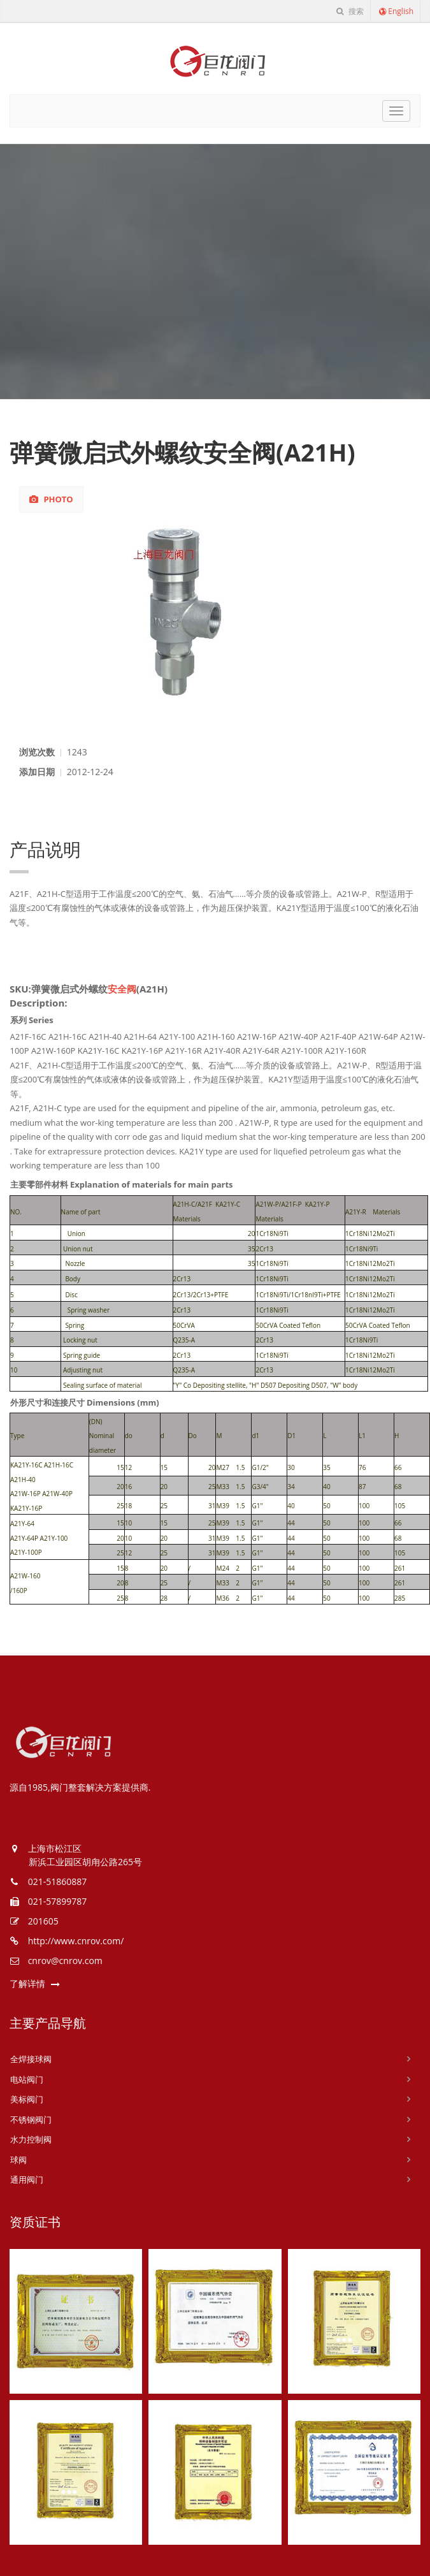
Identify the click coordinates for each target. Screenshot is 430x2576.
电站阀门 (26, 2079)
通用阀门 (26, 2179)
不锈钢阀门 (31, 2119)
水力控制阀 (31, 2139)
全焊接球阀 (31, 2059)
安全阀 (122, 988)
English (395, 11)
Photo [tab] (51, 499)
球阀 (18, 2159)
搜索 (349, 11)
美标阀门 (26, 2099)
